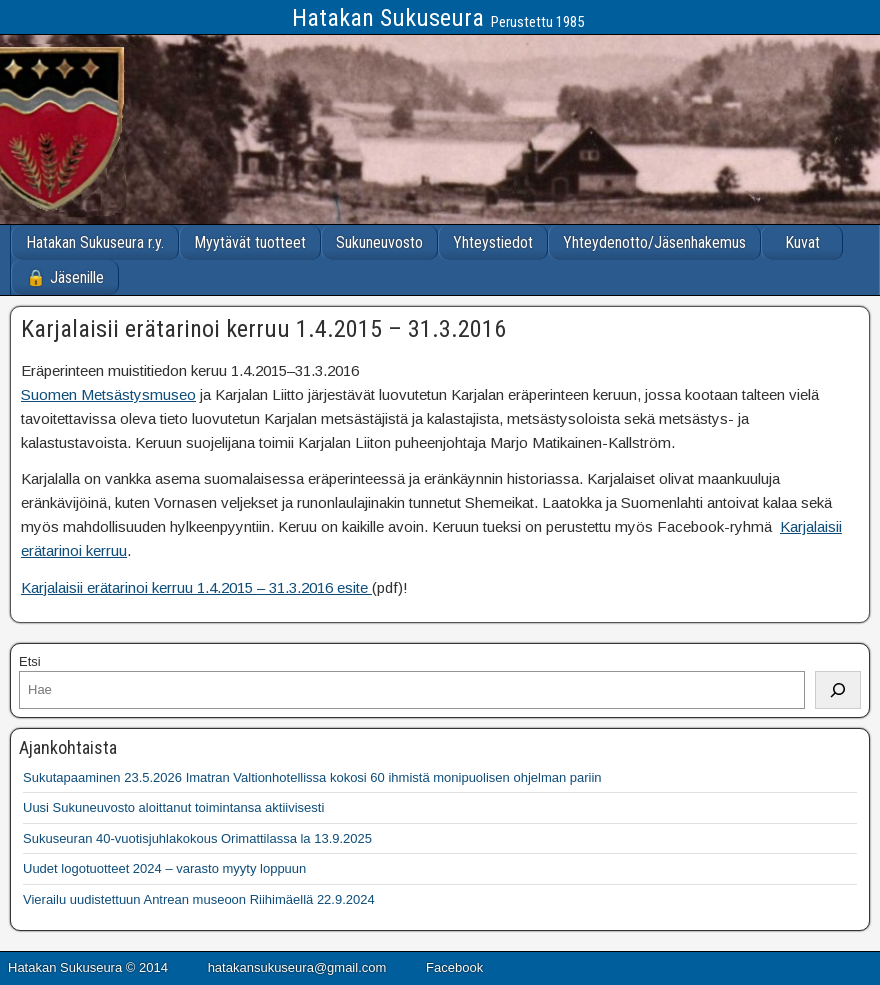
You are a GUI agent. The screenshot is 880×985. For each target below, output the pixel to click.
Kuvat (802, 242)
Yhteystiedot (493, 242)
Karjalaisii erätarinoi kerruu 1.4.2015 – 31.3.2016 (263, 329)
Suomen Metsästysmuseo (108, 394)
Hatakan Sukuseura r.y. (95, 242)
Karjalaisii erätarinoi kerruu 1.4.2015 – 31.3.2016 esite (196, 587)
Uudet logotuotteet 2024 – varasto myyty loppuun (164, 868)
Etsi (30, 661)
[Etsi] (838, 690)
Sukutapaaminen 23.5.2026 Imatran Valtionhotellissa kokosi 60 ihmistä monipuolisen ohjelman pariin (312, 777)
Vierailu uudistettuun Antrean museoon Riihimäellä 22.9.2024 (199, 899)
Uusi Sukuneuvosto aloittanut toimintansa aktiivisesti (173, 807)
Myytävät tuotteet (250, 242)
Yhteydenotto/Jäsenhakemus (654, 242)
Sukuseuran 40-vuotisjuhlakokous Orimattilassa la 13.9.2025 (197, 838)
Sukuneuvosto (379, 242)
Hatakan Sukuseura (388, 18)
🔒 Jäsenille (65, 277)
